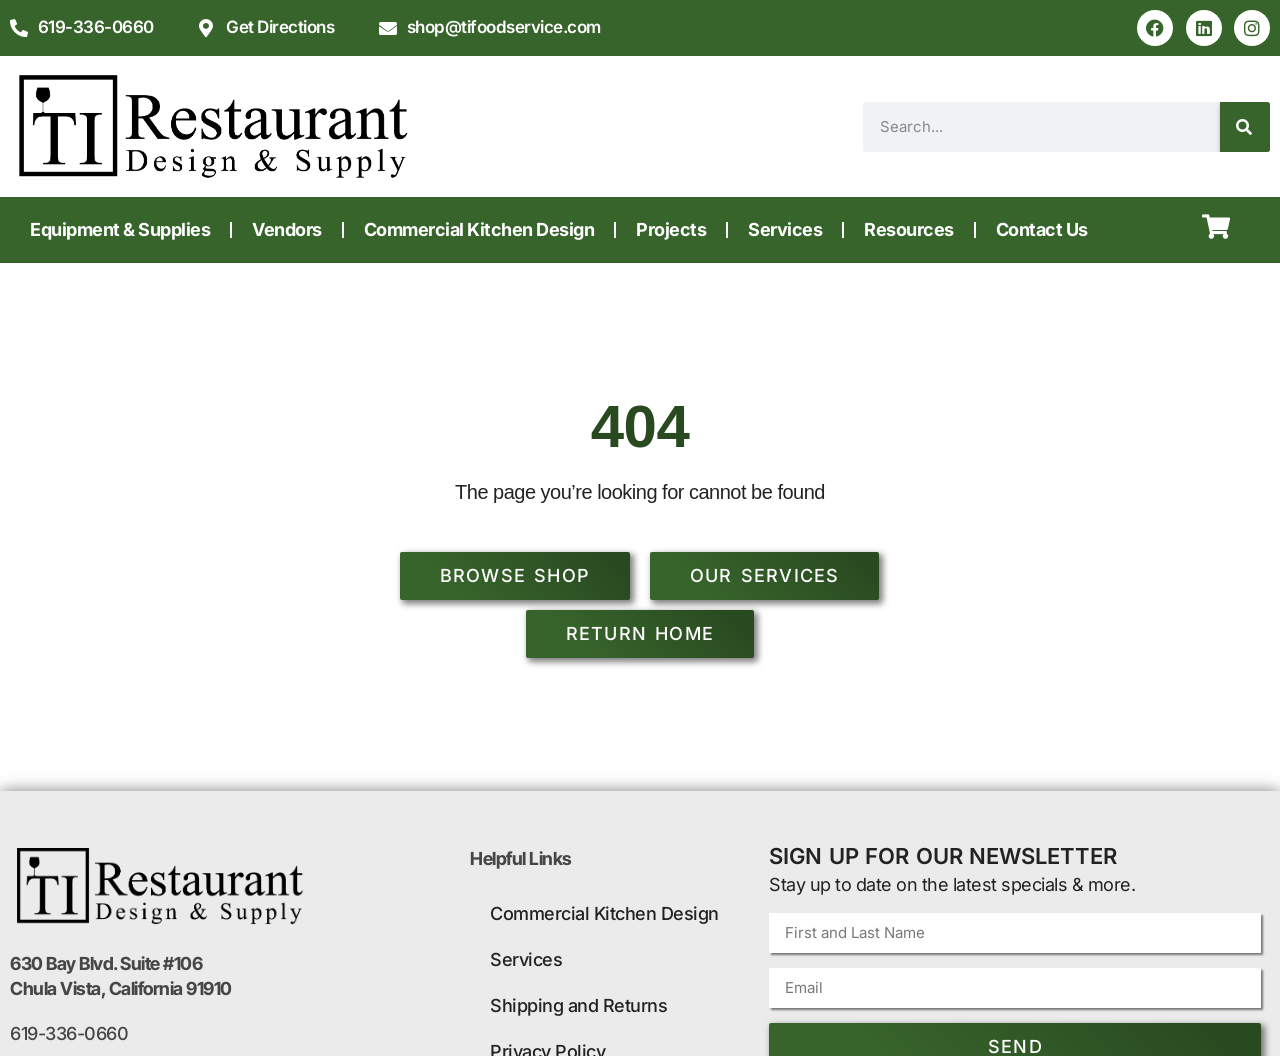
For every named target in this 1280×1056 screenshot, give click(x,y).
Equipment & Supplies (120, 229)
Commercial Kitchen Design (479, 229)
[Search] (1245, 127)
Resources (909, 229)
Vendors (287, 229)
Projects (671, 229)
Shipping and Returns (578, 1005)
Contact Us (1042, 229)
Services (785, 229)
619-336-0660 (69, 1033)
